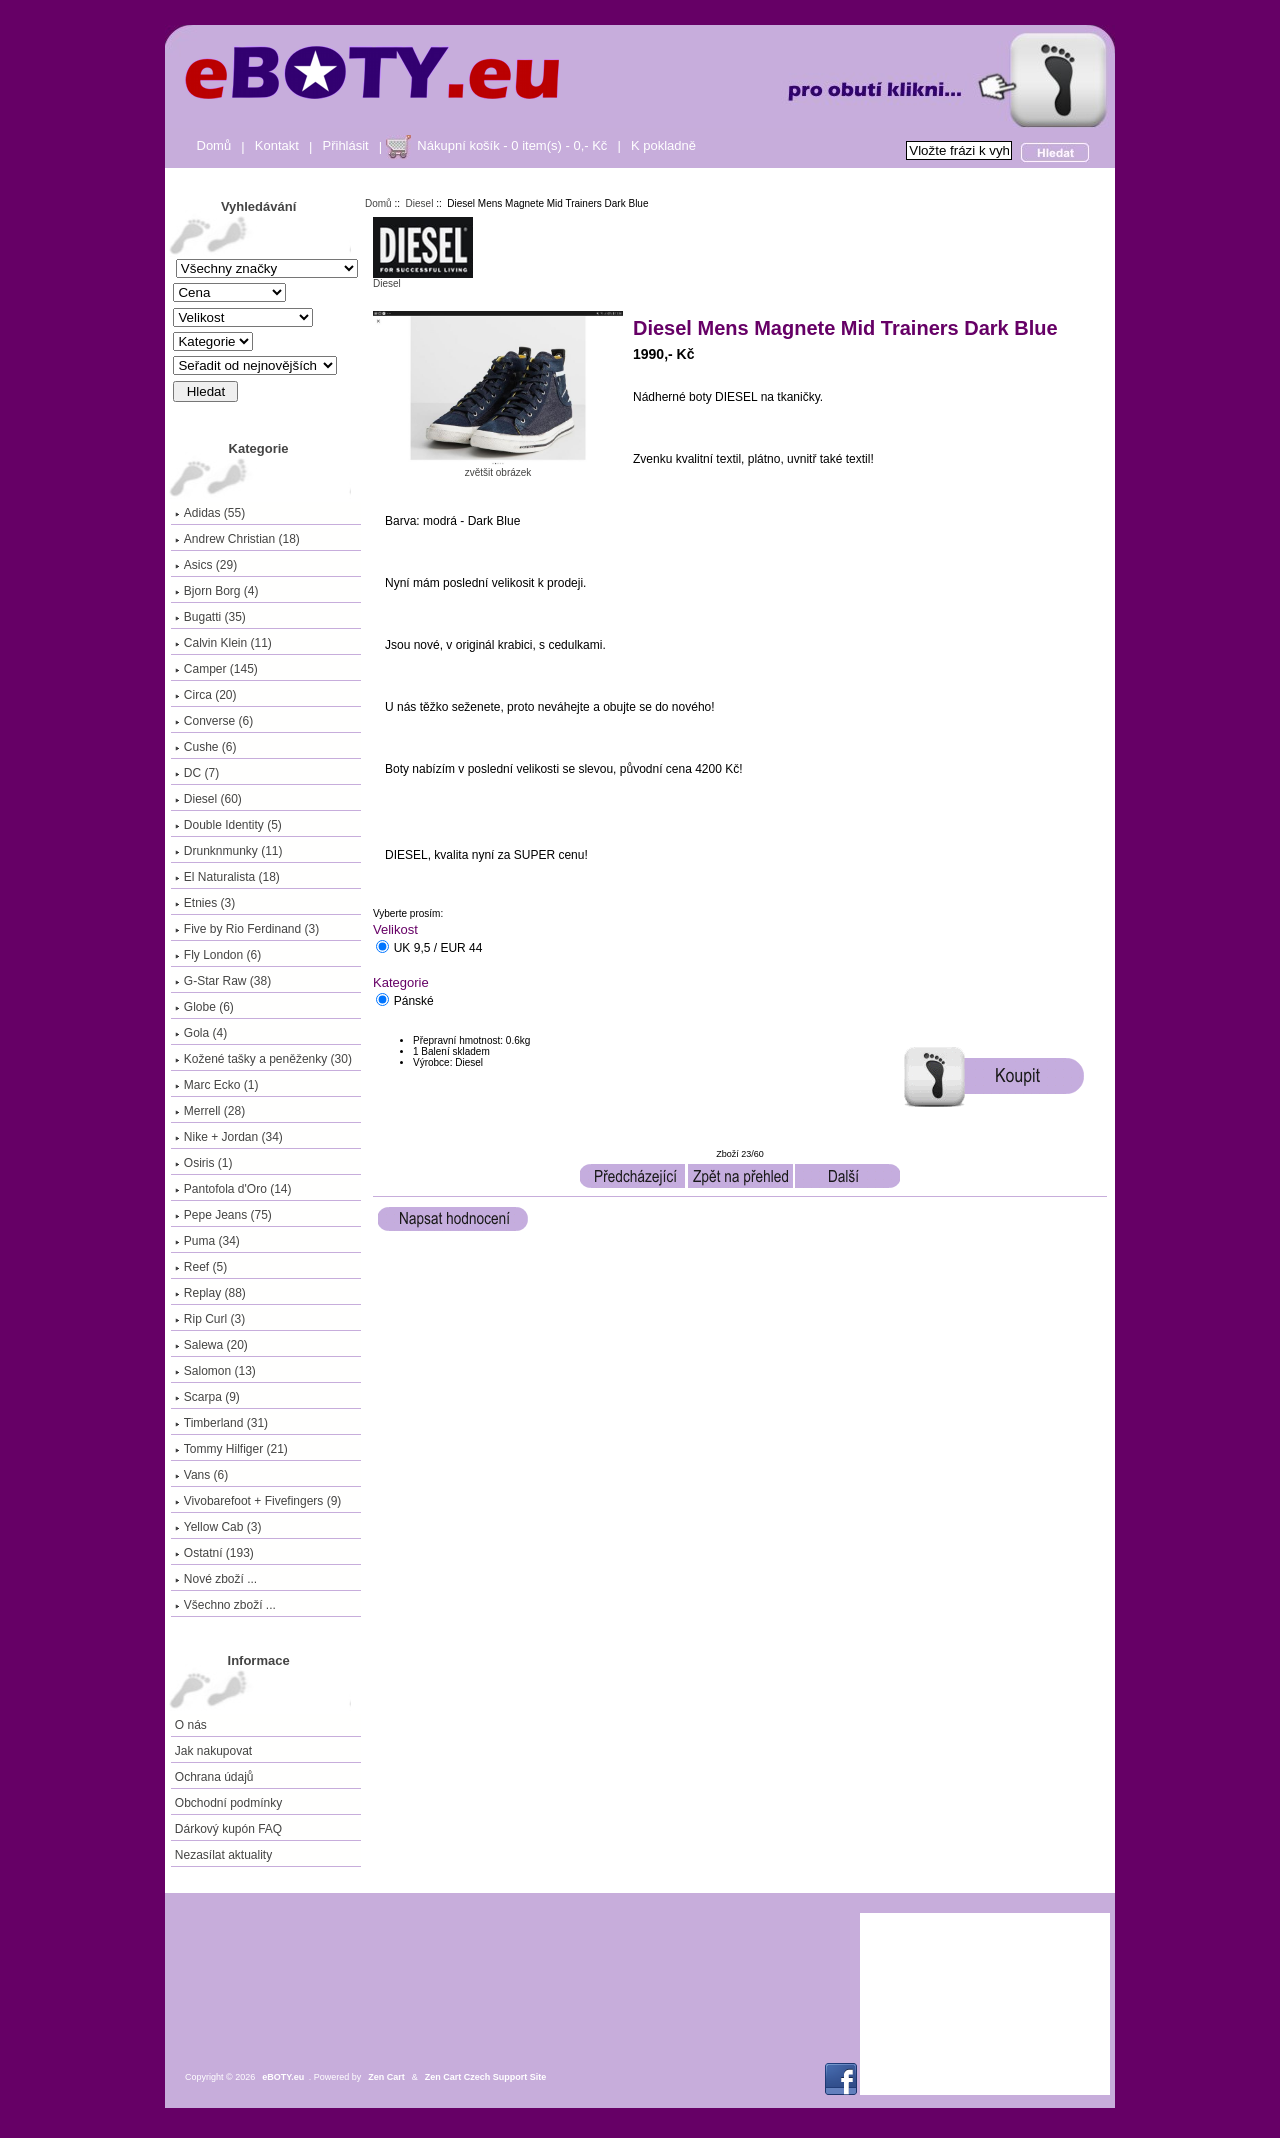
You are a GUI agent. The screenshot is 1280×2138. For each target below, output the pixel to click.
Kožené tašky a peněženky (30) (263, 1059)
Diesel (420, 203)
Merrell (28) (210, 1111)
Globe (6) (204, 1007)
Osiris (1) (204, 1163)
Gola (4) (201, 1033)
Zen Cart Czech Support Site (486, 2077)
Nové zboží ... (216, 1579)
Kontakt (277, 145)
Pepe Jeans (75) (223, 1215)
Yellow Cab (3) (218, 1527)
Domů (214, 145)
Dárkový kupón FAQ (228, 1829)
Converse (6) (214, 721)
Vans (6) (201, 1475)
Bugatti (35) (210, 617)
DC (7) (197, 773)
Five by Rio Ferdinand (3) (247, 929)
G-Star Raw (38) (223, 981)
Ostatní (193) (214, 1553)
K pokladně (663, 145)
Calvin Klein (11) (223, 643)
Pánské (414, 1002)
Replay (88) (210, 1293)
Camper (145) (216, 669)
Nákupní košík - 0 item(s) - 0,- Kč (512, 145)
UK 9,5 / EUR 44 (438, 949)
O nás (191, 1725)
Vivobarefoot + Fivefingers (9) (258, 1501)
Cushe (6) (206, 747)
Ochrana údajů (214, 1777)
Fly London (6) (218, 955)
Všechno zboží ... (225, 1605)
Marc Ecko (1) (217, 1085)
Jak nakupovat (213, 1751)
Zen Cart (386, 2077)
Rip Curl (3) (210, 1319)
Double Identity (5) (228, 825)
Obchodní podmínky (228, 1803)
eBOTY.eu (283, 2077)
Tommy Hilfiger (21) (231, 1449)
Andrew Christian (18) (237, 539)
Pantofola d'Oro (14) (233, 1189)
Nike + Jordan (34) (229, 1137)
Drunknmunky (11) (229, 851)
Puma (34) (207, 1241)
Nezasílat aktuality (223, 1855)
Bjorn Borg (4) (217, 591)
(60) (208, 799)
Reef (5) (201, 1267)
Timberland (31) (221, 1423)
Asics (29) (206, 565)
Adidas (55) (210, 513)
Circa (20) (206, 695)
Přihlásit (346, 145)
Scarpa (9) (207, 1397)
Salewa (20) (211, 1345)
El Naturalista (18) (227, 877)
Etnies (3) (205, 903)
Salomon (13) (215, 1371)
